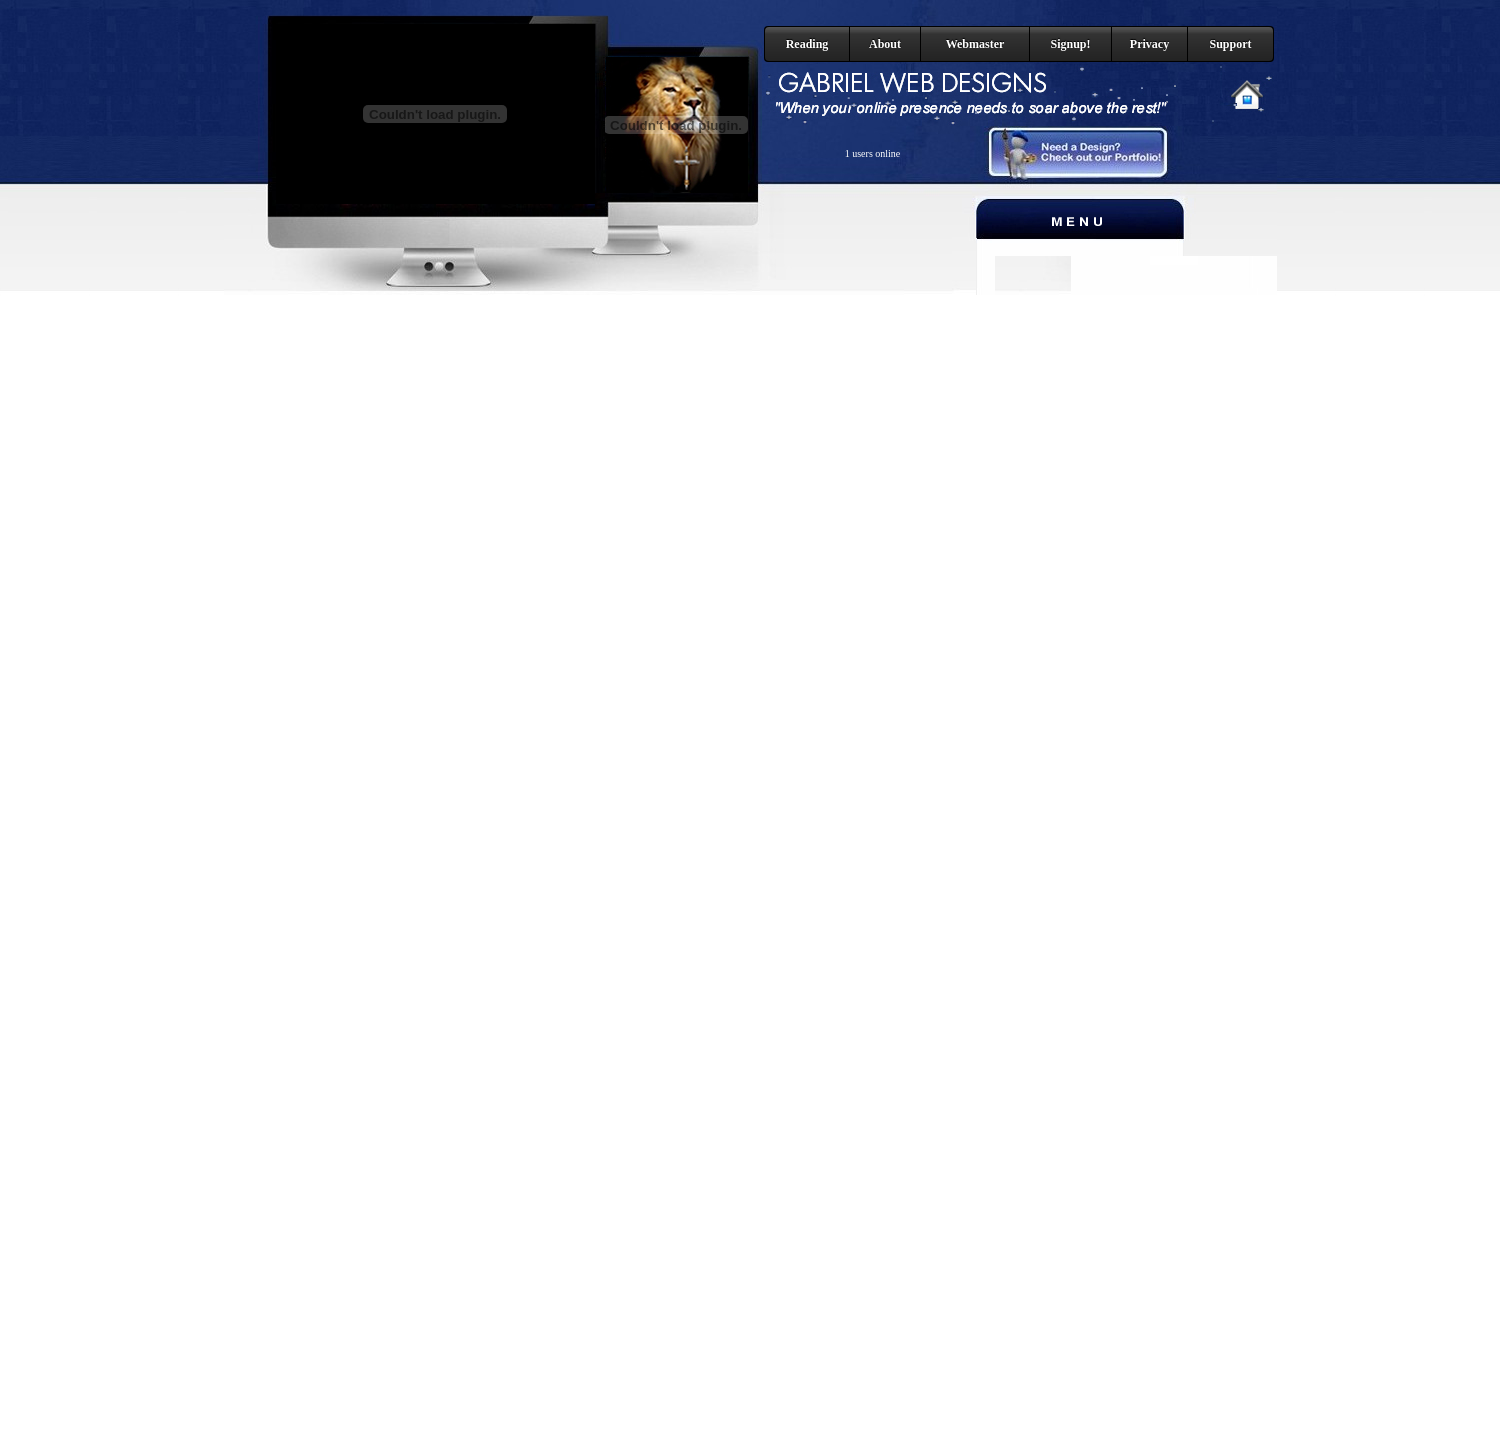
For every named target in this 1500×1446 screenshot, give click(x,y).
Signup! (1070, 44)
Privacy (1149, 44)
